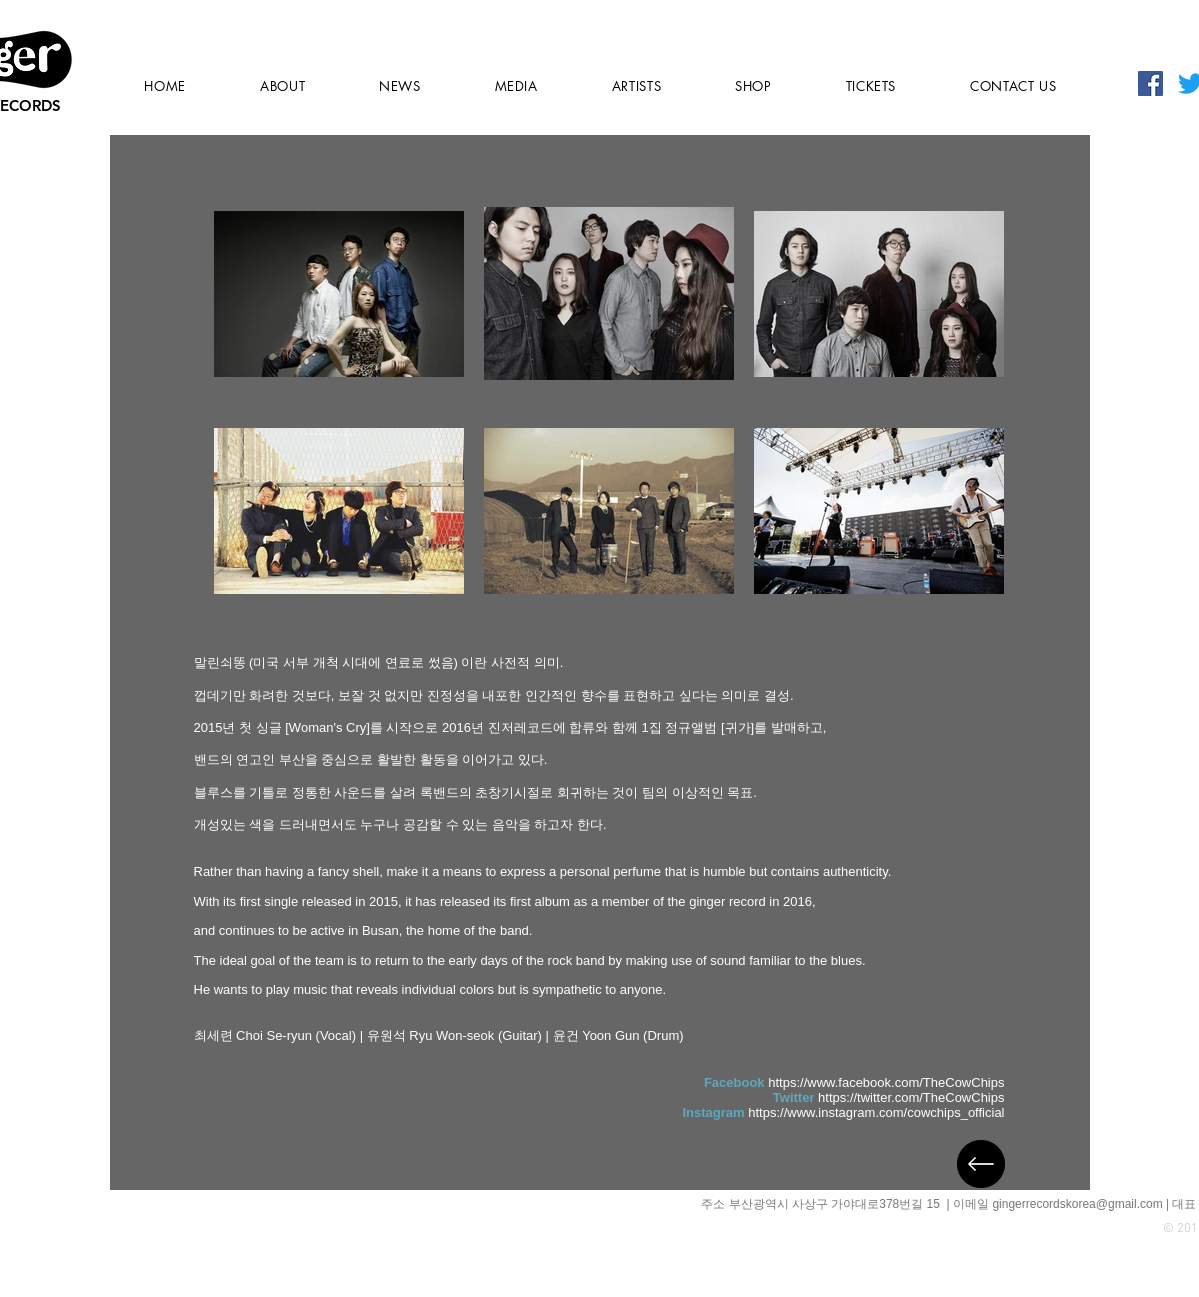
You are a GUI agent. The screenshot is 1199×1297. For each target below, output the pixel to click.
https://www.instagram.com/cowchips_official (876, 1112)
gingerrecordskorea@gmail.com (1077, 1204)
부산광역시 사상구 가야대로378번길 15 (836, 1204)
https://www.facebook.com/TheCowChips (886, 1082)
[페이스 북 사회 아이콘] (1150, 83)
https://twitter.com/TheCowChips (911, 1097)
